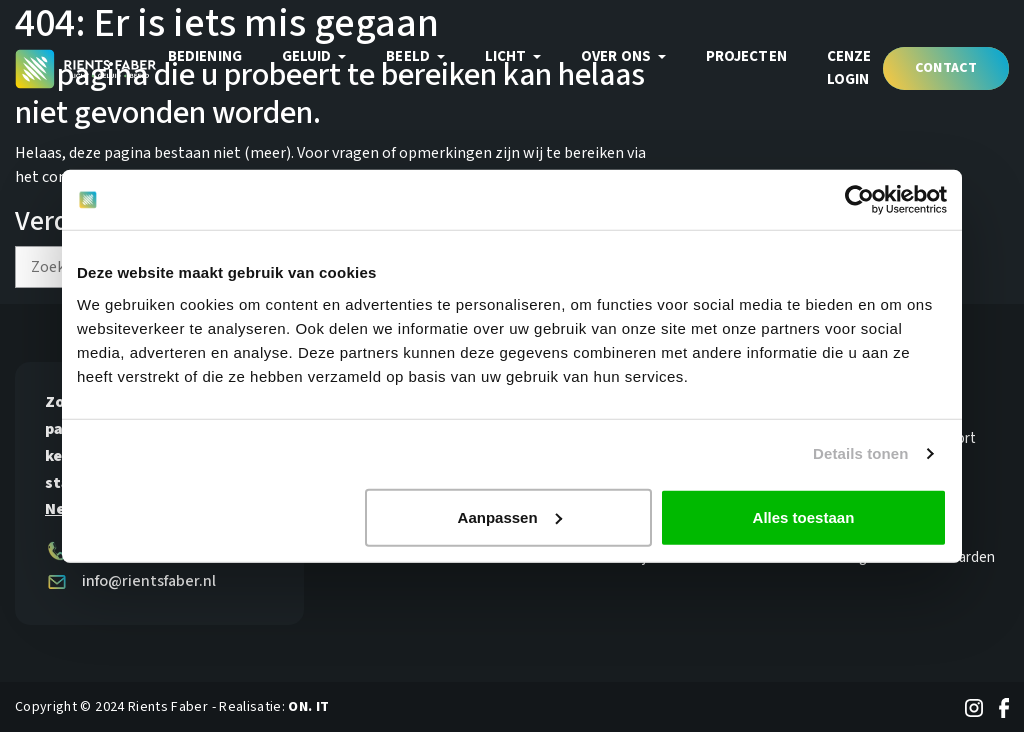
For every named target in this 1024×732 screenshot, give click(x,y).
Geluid (308, 56)
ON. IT (308, 707)
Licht (507, 56)
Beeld (409, 56)
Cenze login (849, 68)
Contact (946, 68)
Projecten (746, 56)
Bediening (205, 56)
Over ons (617, 56)
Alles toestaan (804, 516)
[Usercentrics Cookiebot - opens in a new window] (859, 200)
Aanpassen (510, 516)
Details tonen (860, 453)
